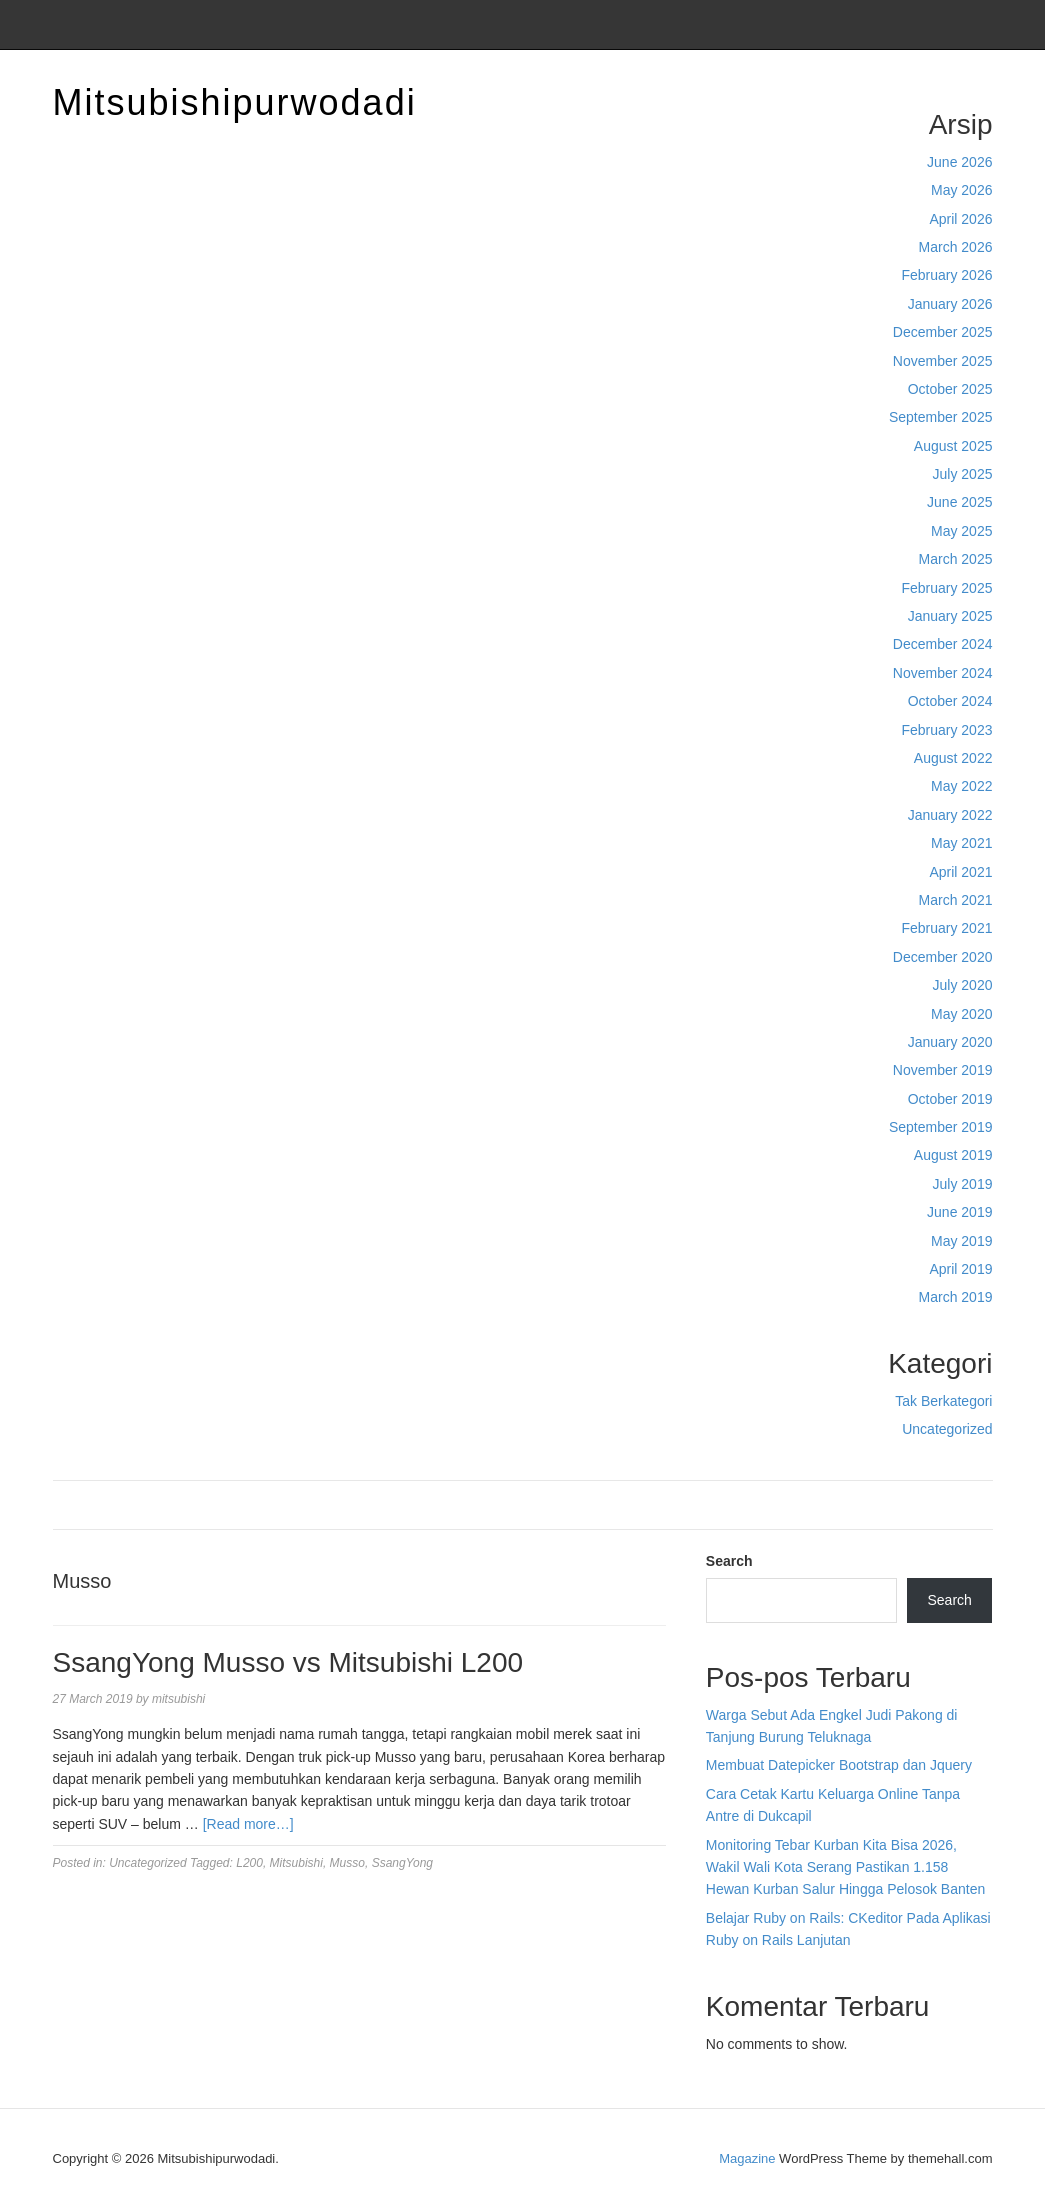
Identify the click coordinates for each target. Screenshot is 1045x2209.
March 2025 (956, 559)
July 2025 (963, 474)
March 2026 (956, 247)
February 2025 (946, 588)
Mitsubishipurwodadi (235, 102)
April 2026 (960, 219)
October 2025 (950, 389)
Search (729, 1561)
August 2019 (953, 1155)
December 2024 (943, 644)
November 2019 (943, 1070)
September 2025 (941, 417)
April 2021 (960, 872)
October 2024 (950, 701)
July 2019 (963, 1184)
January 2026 (950, 304)
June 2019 (959, 1212)
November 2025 (943, 361)
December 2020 (943, 957)
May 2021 (961, 843)
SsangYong (402, 1863)
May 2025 (961, 531)
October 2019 (950, 1099)
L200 (249, 1863)
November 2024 (943, 673)
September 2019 (941, 1127)
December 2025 (943, 332)
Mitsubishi (296, 1863)
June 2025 (959, 502)
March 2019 (956, 1297)
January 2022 (950, 815)
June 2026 (959, 162)
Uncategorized (947, 1429)
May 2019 (961, 1241)
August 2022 (953, 758)
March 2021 (956, 900)
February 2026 (946, 275)
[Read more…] (248, 1824)
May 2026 (961, 190)
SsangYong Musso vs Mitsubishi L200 (288, 1662)
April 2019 (960, 1269)
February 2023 (946, 730)
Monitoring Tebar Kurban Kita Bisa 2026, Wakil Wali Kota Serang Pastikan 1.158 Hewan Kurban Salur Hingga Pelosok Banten (845, 1867)
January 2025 (950, 616)
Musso (347, 1863)
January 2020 (950, 1042)
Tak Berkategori (943, 1401)
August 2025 (953, 446)
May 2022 (961, 786)
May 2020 (961, 1014)
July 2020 (963, 985)
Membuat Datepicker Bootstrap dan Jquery (839, 1765)
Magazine (747, 2158)
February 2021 (946, 928)
